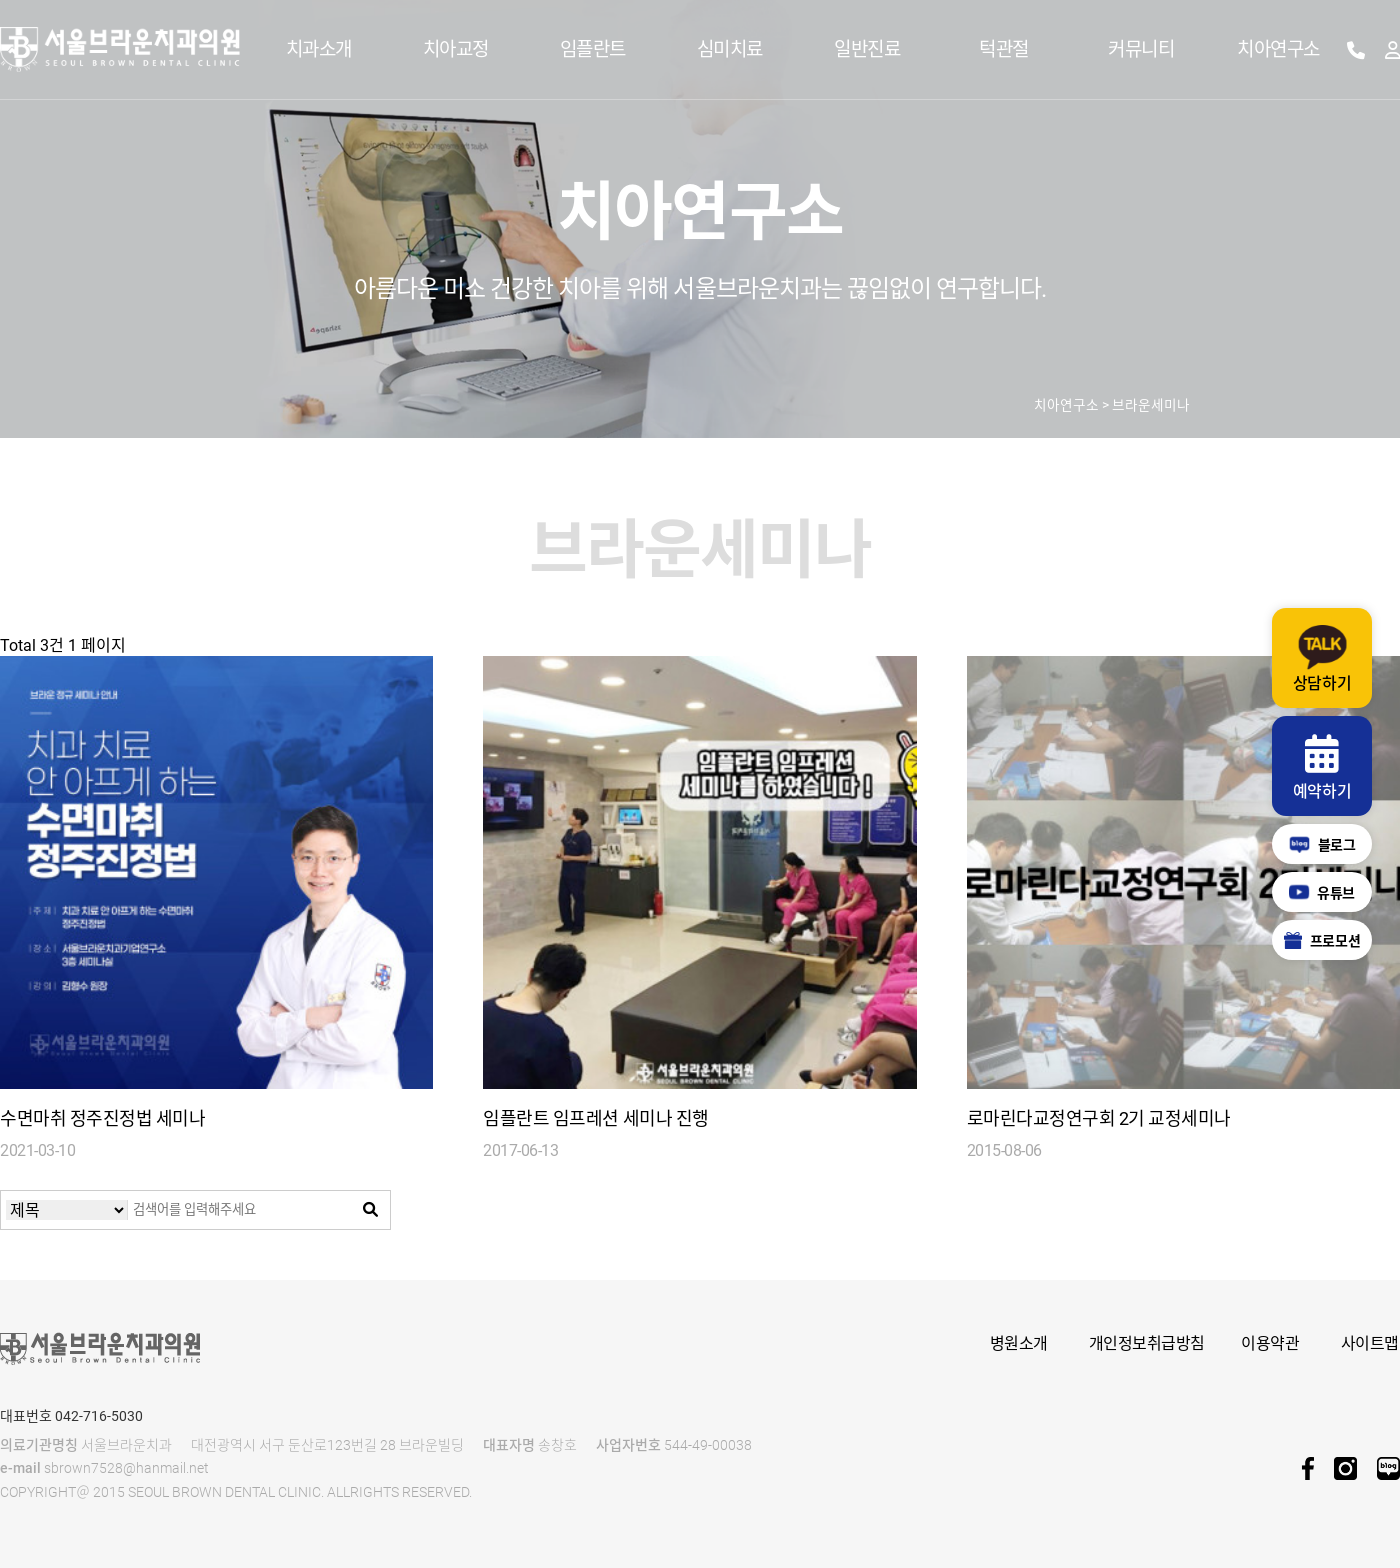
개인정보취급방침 (1147, 1343)
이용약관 (1270, 1343)
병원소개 (1019, 1343)
